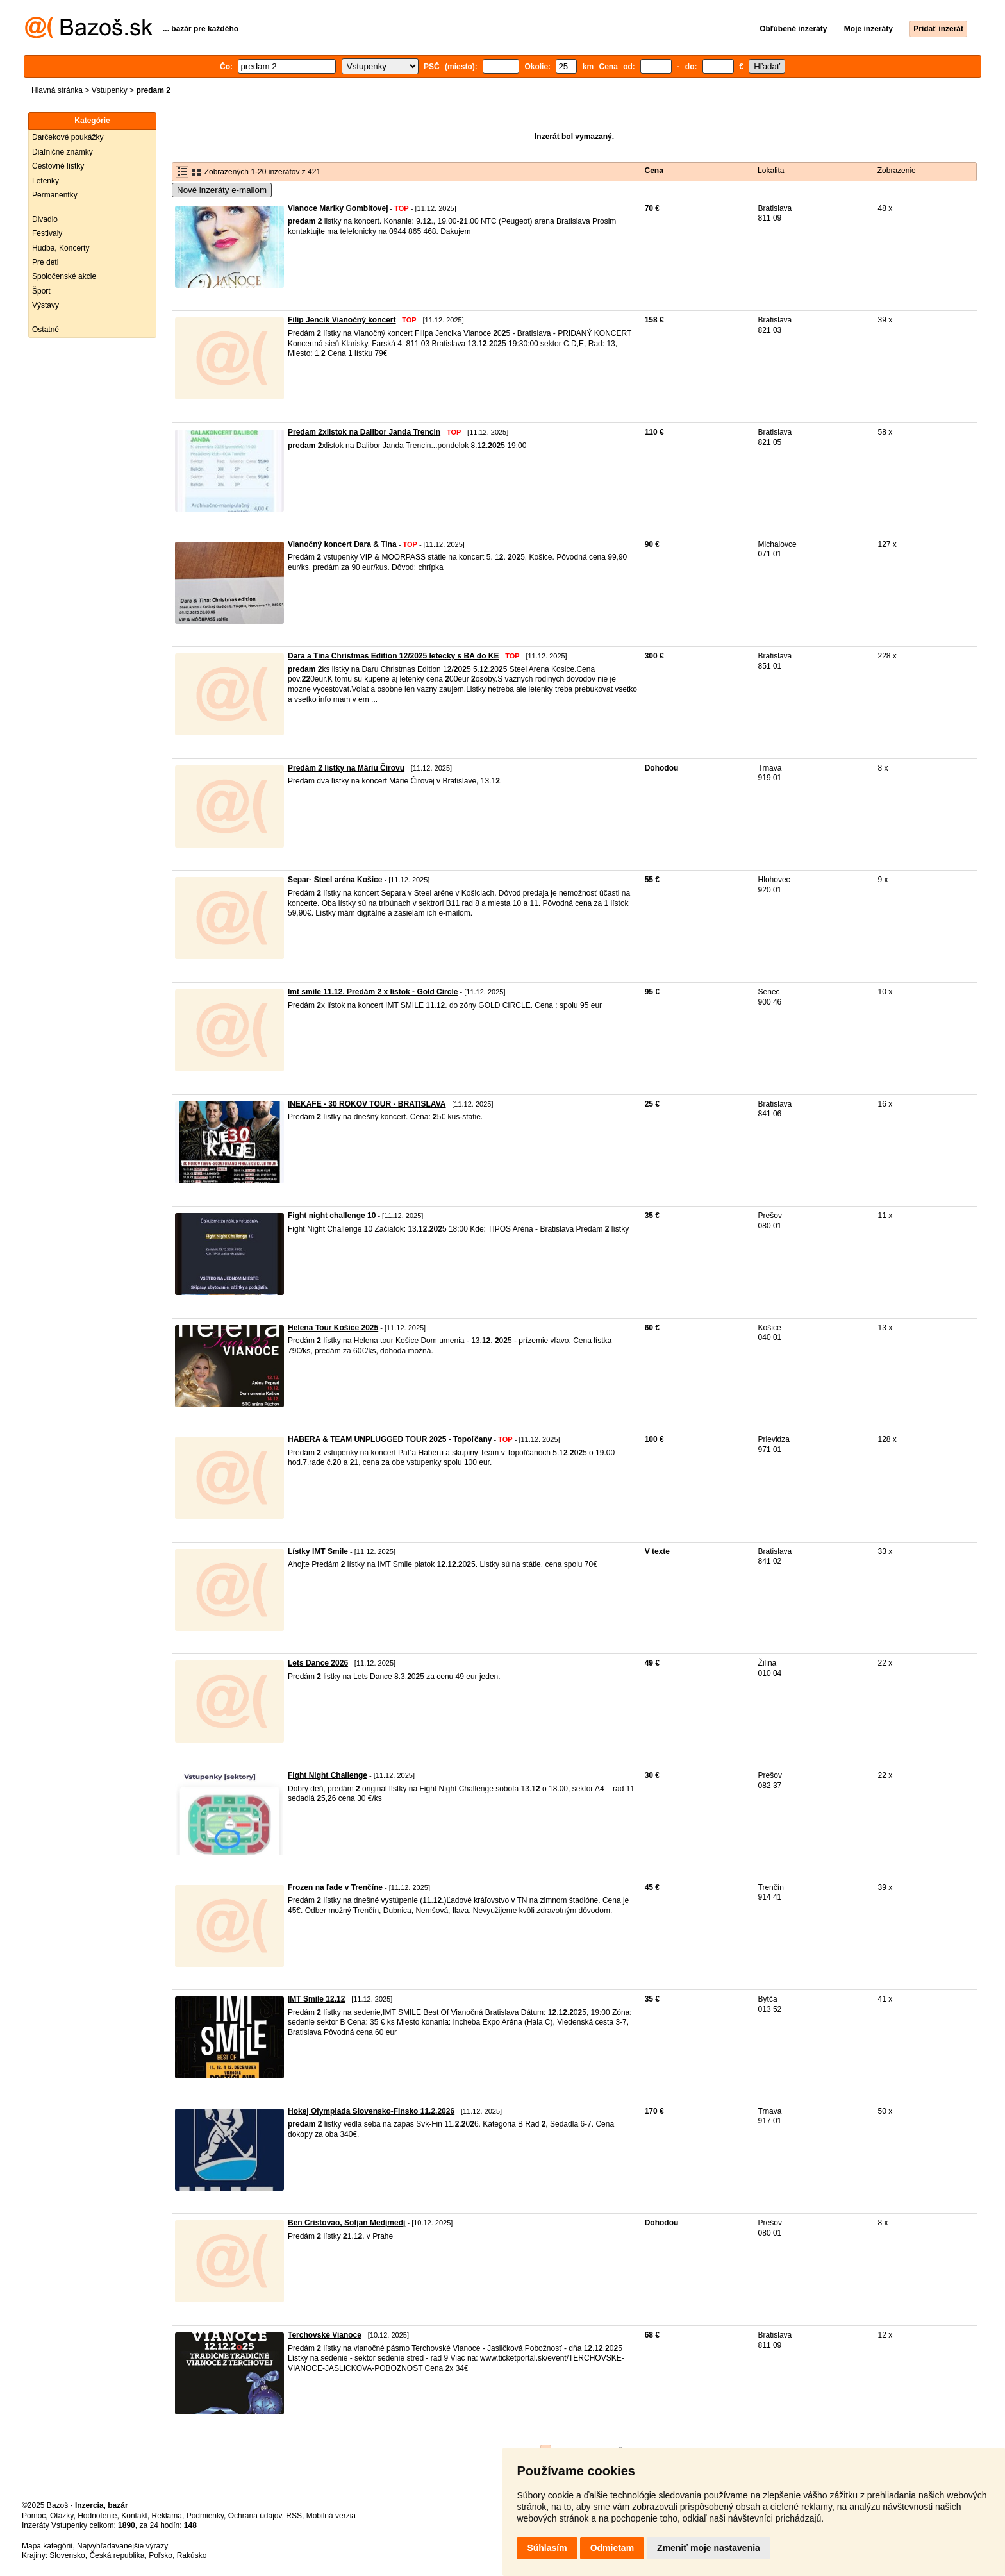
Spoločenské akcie (64, 276)
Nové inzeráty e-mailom (222, 190)
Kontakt (134, 2515)
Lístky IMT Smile (318, 1551)
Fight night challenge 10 (332, 1215)
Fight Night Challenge (327, 1775)
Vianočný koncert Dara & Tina (342, 544)
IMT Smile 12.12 (316, 1999)
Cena (654, 170)
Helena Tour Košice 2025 (333, 1327)
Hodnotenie (97, 2515)
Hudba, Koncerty (60, 248)
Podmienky (205, 2515)
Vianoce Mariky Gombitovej (338, 208)
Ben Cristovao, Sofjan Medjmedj (346, 2222)
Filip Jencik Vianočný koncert (342, 319)
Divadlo (45, 219)
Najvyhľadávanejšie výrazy (122, 2545)
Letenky (45, 180)
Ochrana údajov (255, 2515)
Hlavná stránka (57, 90)
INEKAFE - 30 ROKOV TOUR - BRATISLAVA (366, 1104)
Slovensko (67, 2555)
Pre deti (45, 262)
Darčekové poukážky (67, 137)
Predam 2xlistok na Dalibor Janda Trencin (364, 432)
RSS (294, 2515)
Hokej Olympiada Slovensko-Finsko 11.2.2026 (371, 2111)
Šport (41, 291)
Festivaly (47, 233)
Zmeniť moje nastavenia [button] (708, 2548)
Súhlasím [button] (547, 2548)
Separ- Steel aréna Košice (335, 879)
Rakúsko (192, 2555)
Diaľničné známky (62, 151)
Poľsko (160, 2555)
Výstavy (45, 305)
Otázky (61, 2515)
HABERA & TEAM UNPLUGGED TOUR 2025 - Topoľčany (390, 1439)
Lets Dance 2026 (318, 1663)
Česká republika (116, 2555)
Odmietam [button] (612, 2548)
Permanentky (55, 194)
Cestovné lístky (58, 166)
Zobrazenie (896, 170)
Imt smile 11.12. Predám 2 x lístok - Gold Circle (373, 991)
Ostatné (45, 329)
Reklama (167, 2515)
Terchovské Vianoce (324, 2334)
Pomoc (34, 2515)
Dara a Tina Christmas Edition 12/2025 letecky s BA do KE (393, 655)
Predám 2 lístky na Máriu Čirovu (346, 768)
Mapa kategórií (47, 2545)
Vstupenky (110, 90)
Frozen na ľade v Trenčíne (335, 1887)
